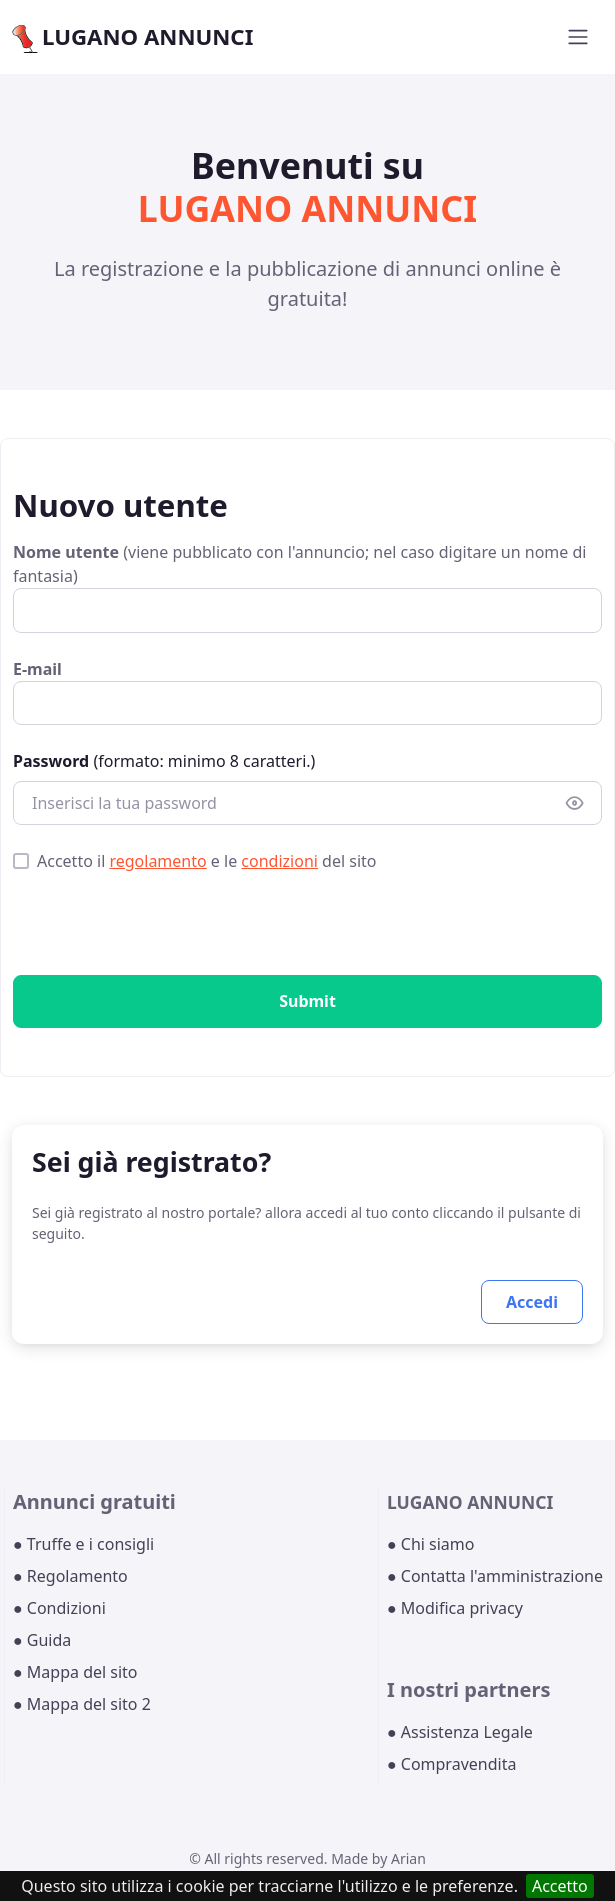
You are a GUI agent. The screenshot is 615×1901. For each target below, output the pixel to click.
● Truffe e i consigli (83, 1544)
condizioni (279, 861)
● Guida (42, 1640)
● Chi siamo (431, 1544)
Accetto (560, 1886)
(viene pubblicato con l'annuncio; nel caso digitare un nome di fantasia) (299, 564)
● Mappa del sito (75, 1672)
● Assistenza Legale (460, 1732)
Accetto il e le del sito (206, 861)
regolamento (157, 861)
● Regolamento (70, 1576)
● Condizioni (59, 1608)
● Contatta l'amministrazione (495, 1576)
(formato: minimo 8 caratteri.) (164, 761)
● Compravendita (451, 1764)
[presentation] (165, 928)
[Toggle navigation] (578, 37)
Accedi (532, 1302)
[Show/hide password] (575, 803)
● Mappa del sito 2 (82, 1704)
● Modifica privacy (455, 1608)
